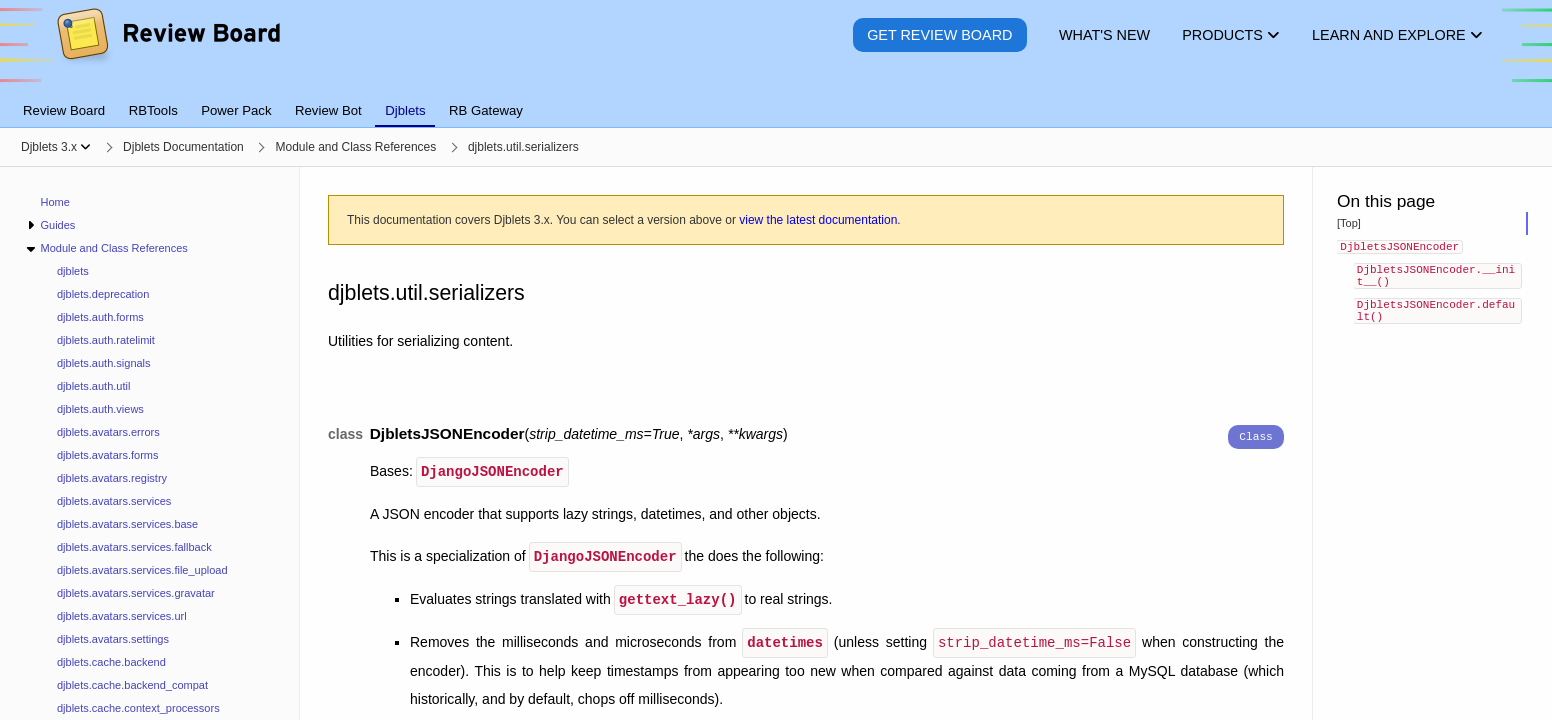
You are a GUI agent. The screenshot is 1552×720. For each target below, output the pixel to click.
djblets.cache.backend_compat (132, 685)
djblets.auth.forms (100, 317)
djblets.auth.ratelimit (106, 340)
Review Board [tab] (64, 110)
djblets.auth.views (100, 409)
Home (55, 202)
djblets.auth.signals (104, 363)
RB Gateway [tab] (486, 110)
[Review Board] (167, 49)
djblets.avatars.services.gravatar (136, 593)
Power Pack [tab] (236, 110)
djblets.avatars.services (114, 501)
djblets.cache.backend (111, 662)
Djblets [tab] (405, 110)
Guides (57, 225)
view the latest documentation (818, 220)
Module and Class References (113, 248)
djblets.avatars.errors (108, 432)
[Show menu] (85, 147)
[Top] (1349, 223)
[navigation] (150, 443)
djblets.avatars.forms (107, 455)
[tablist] (776, 99)
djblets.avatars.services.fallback (134, 547)
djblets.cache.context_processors (138, 708)
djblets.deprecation (103, 294)
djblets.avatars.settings (113, 639)
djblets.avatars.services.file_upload (142, 570)
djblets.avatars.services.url (122, 616)
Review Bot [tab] (328, 110)
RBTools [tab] (153, 110)
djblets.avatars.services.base (127, 524)
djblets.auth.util (93, 386)
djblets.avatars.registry (112, 478)
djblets (73, 271)
